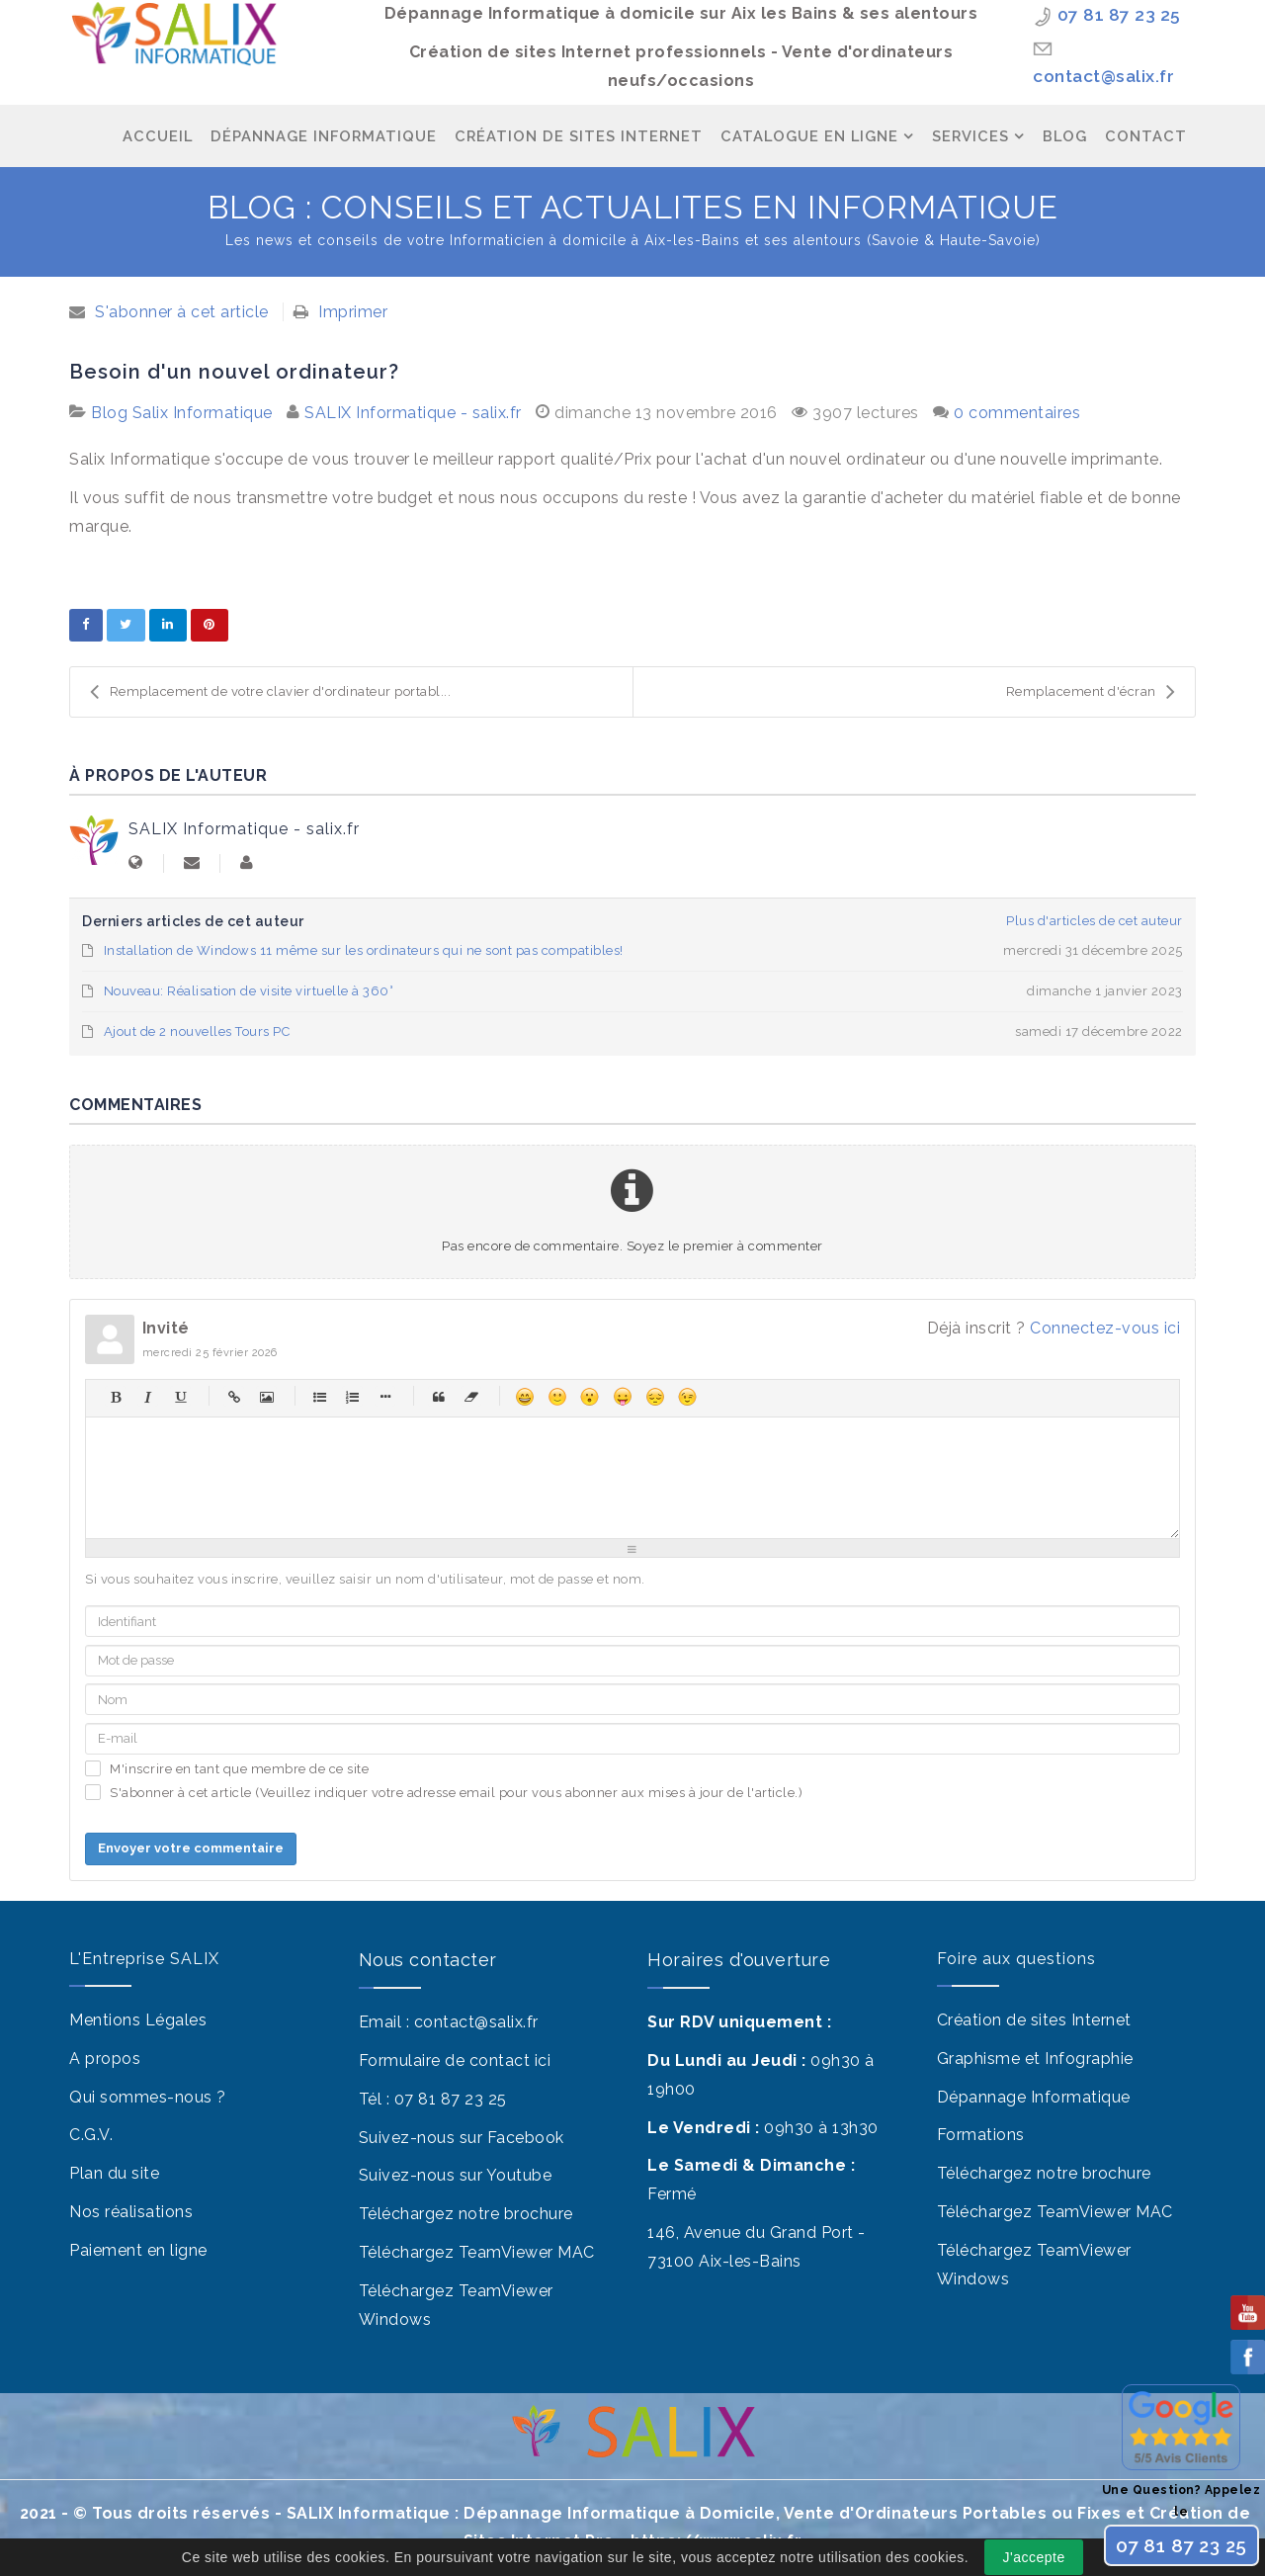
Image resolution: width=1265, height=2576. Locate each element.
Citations (438, 1396)
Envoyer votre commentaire (191, 1848)
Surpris (589, 1396)
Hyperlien (233, 1396)
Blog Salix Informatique (182, 412)
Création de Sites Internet (579, 136)
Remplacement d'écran (1091, 692)
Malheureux (654, 1396)
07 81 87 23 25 (1119, 15)
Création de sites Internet (1034, 2020)
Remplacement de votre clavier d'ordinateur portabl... (270, 692)
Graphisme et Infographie (1035, 2058)
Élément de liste (385, 1396)
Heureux (524, 1396)
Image (266, 1396)
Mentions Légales (138, 2020)
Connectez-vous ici (1105, 1328)
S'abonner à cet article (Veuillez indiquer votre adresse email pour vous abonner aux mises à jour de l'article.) (456, 1792)
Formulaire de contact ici (455, 2060)
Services (970, 136)
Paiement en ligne (138, 2250)
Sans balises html (471, 1396)
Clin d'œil (687, 1396)
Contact (1146, 136)
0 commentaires (1017, 412)
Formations (981, 2134)
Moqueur (622, 1396)
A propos (104, 2058)
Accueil (158, 136)
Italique (147, 1396)
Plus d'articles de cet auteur (1094, 920)
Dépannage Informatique (324, 136)
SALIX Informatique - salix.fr (413, 412)
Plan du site (114, 2173)
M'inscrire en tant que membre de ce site (239, 1768)
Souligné (180, 1396)
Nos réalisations (131, 2211)
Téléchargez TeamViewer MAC (477, 2252)
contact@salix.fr (1103, 76)
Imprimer (352, 311)
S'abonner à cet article (182, 311)
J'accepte (1034, 2557)
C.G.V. (91, 2134)
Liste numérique (352, 1396)
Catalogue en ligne (809, 136)
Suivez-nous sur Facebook (461, 2137)
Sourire (557, 1396)
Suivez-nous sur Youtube (455, 2175)
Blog (1065, 136)
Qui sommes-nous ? (147, 2097)
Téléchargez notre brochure (466, 2213)
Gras (115, 1396)
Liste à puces (319, 1396)
